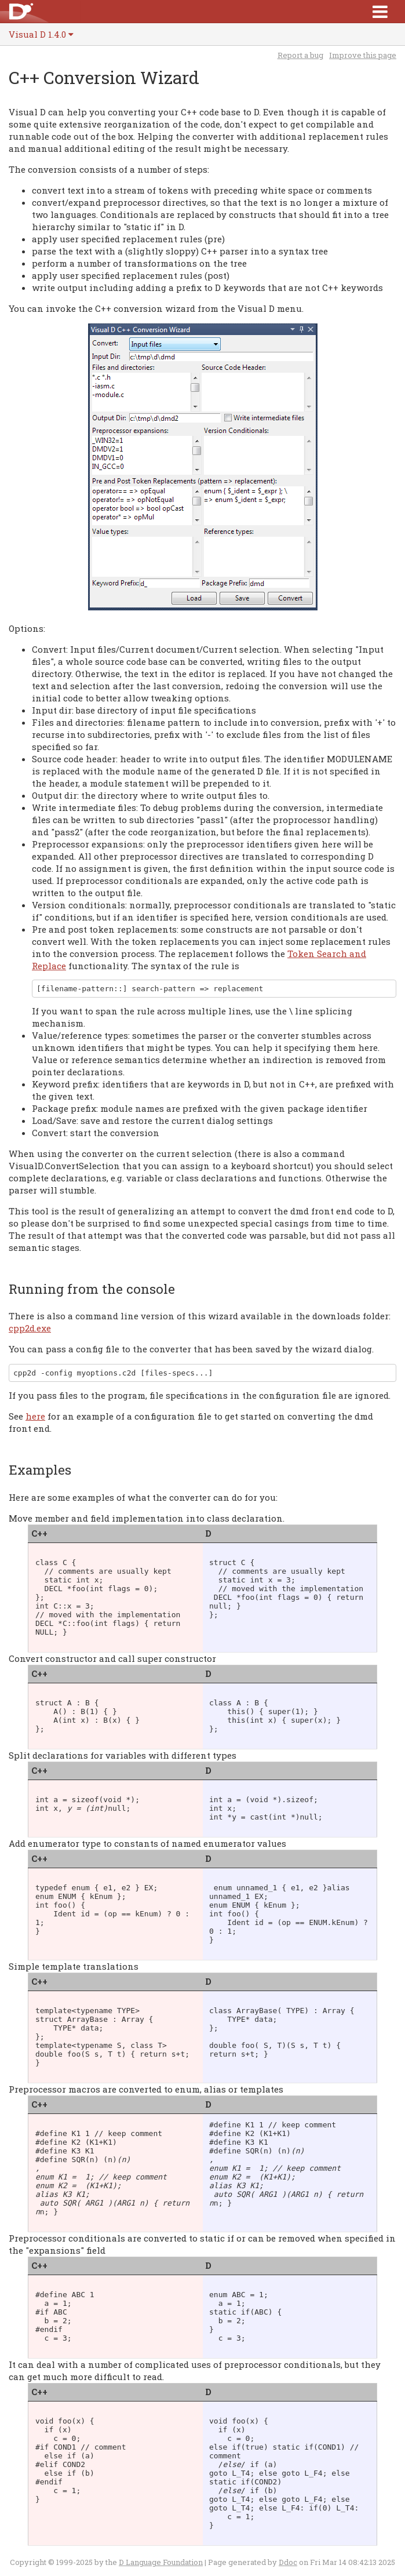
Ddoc (288, 2562)
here (35, 1416)
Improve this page (362, 55)
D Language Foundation (161, 2562)
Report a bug (300, 55)
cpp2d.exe (30, 1328)
